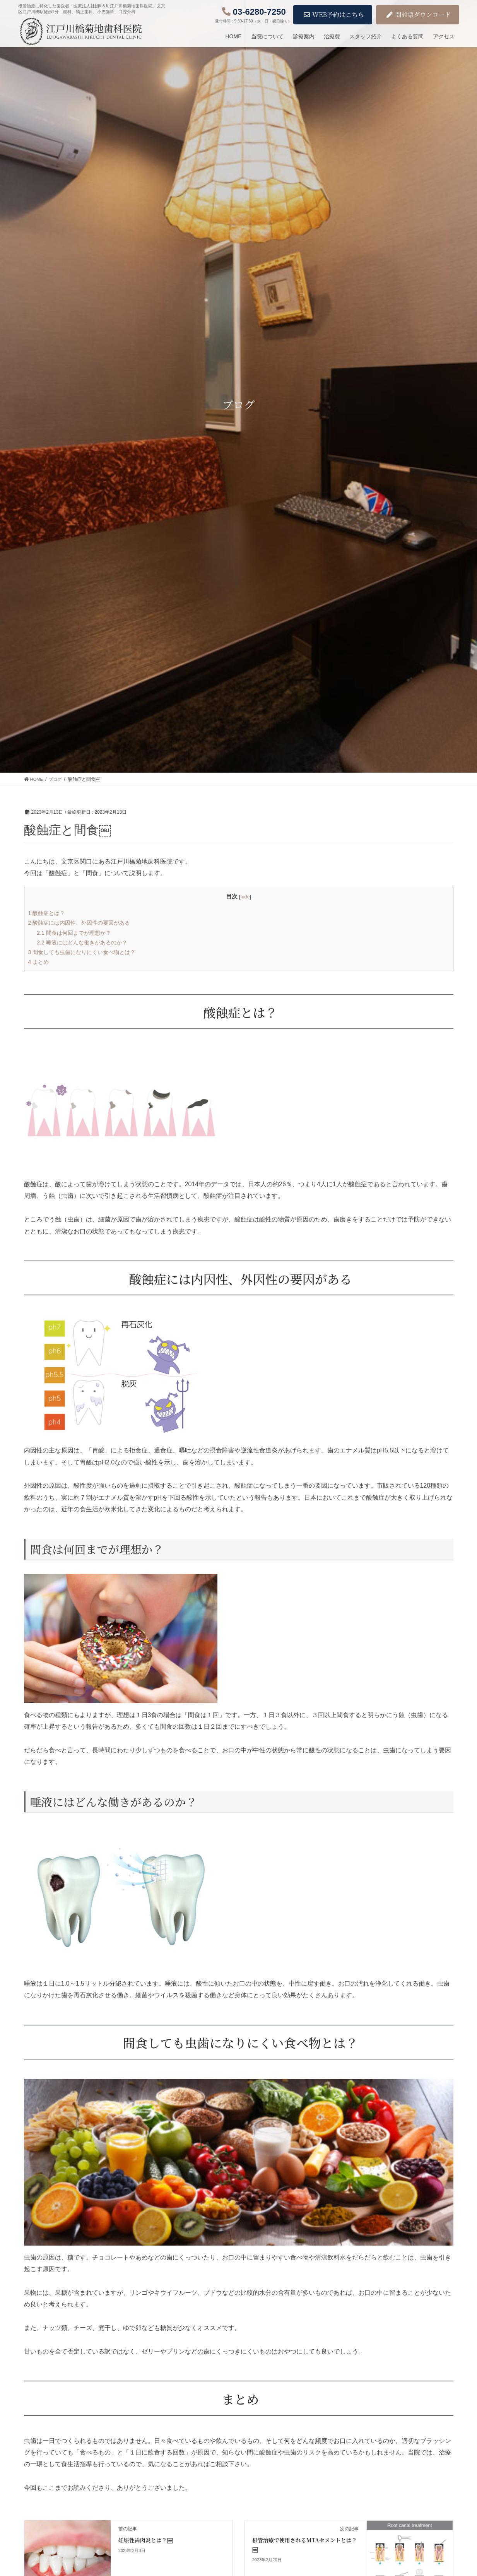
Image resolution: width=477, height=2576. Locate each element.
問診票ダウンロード (418, 14)
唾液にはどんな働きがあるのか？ (85, 942)
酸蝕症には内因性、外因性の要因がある (83, 922)
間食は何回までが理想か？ (76, 932)
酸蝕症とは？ (48, 912)
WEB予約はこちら (334, 14)
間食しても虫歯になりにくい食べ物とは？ (86, 951)
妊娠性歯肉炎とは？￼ (145, 2539)
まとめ (39, 961)
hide (245, 896)
